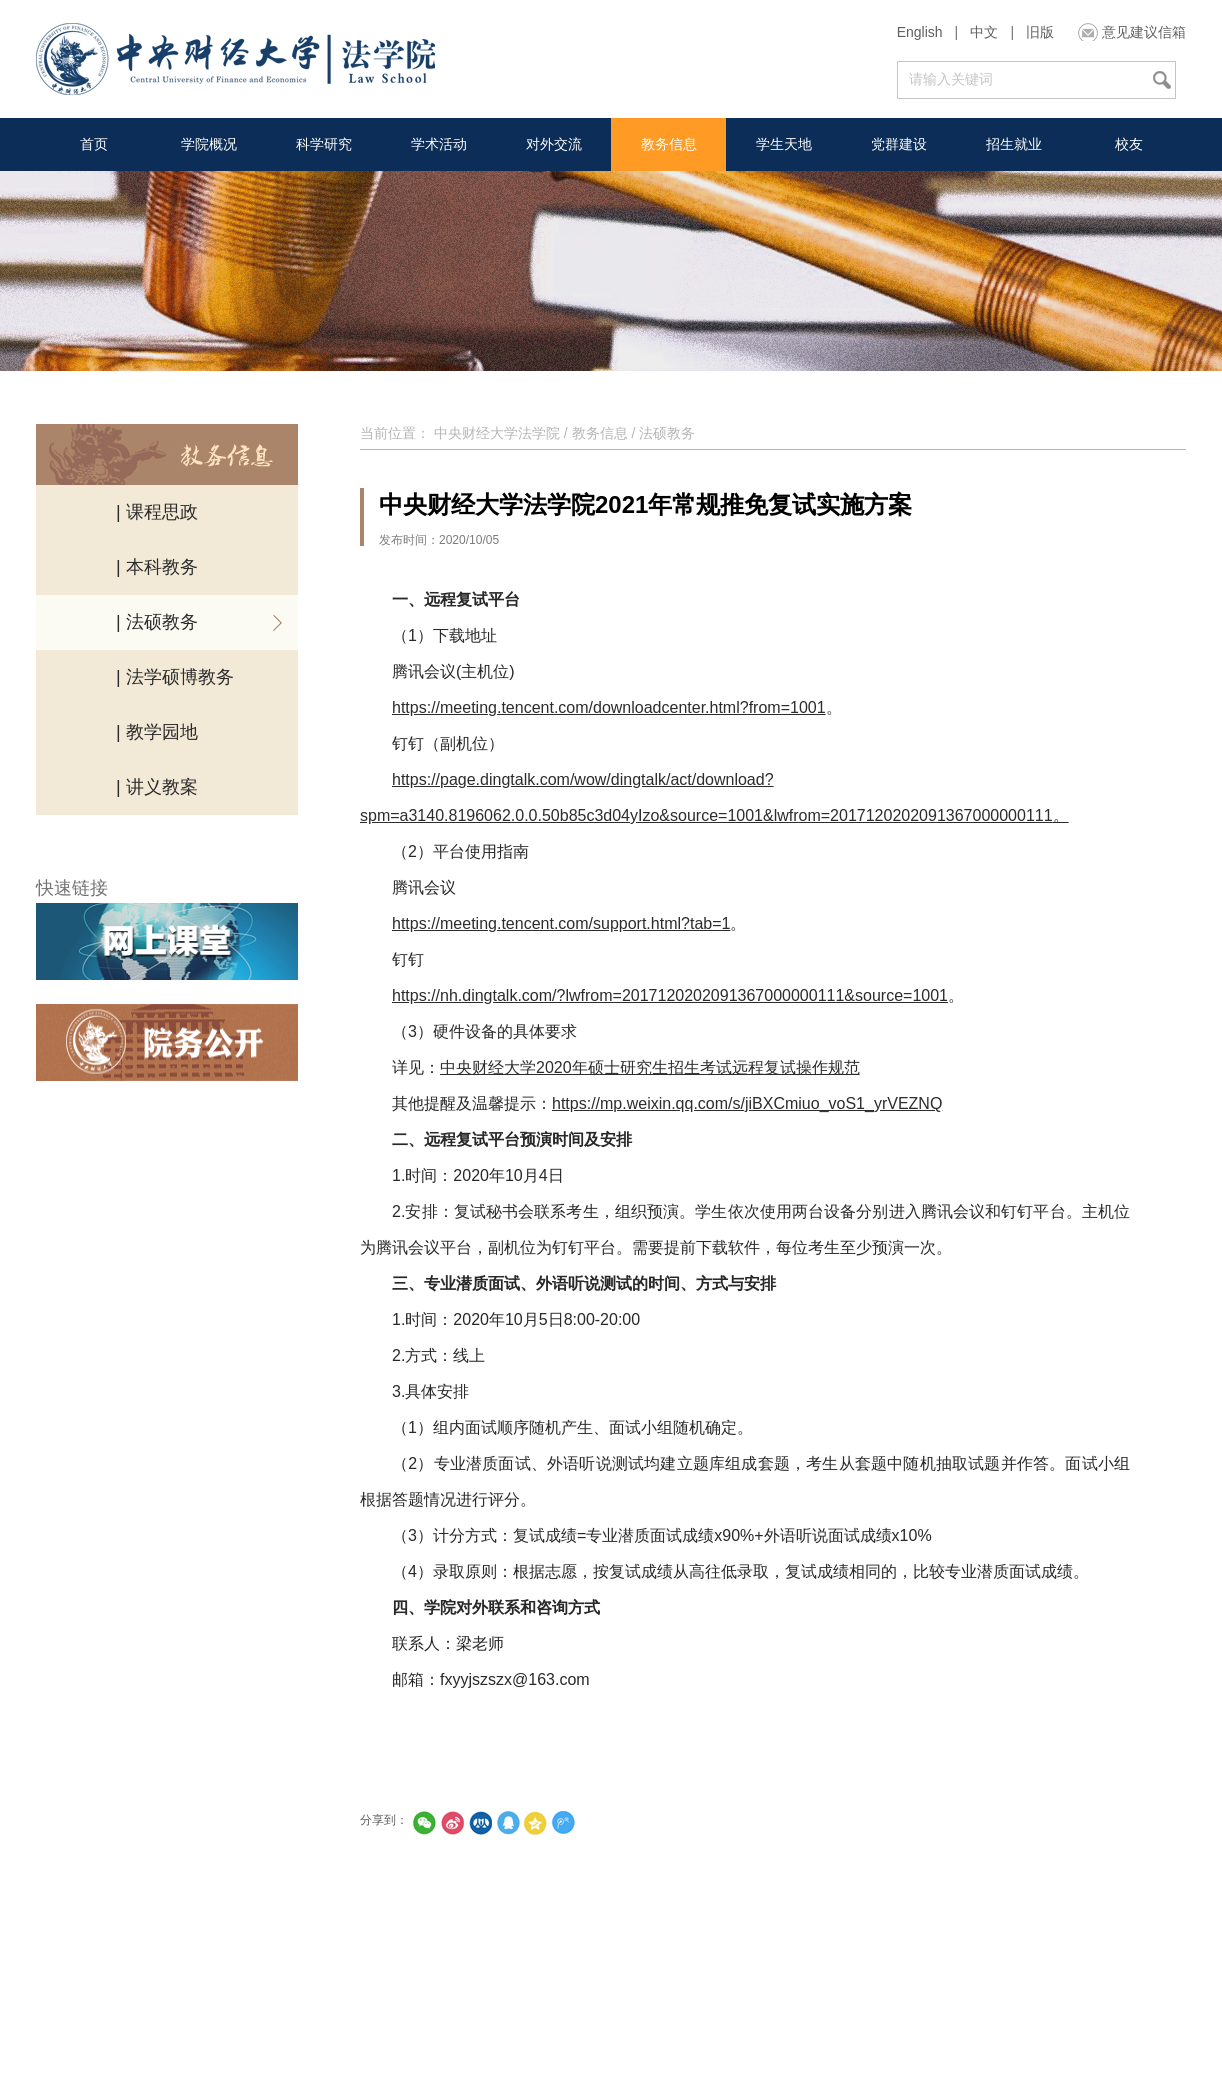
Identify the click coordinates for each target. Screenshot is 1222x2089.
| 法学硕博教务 (175, 677)
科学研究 (324, 144)
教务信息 (669, 144)
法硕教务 (667, 433)
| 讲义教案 (157, 787)
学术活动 (439, 144)
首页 (94, 144)
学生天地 (784, 144)
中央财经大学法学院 (497, 433)
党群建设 (899, 144)
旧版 (1040, 32)
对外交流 (554, 144)
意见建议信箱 (1144, 32)
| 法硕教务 (157, 622)
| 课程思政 (157, 512)
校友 (1129, 144)
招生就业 (1014, 144)
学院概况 (209, 144)
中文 (984, 32)
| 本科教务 (157, 567)
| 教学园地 (157, 732)
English (920, 32)
